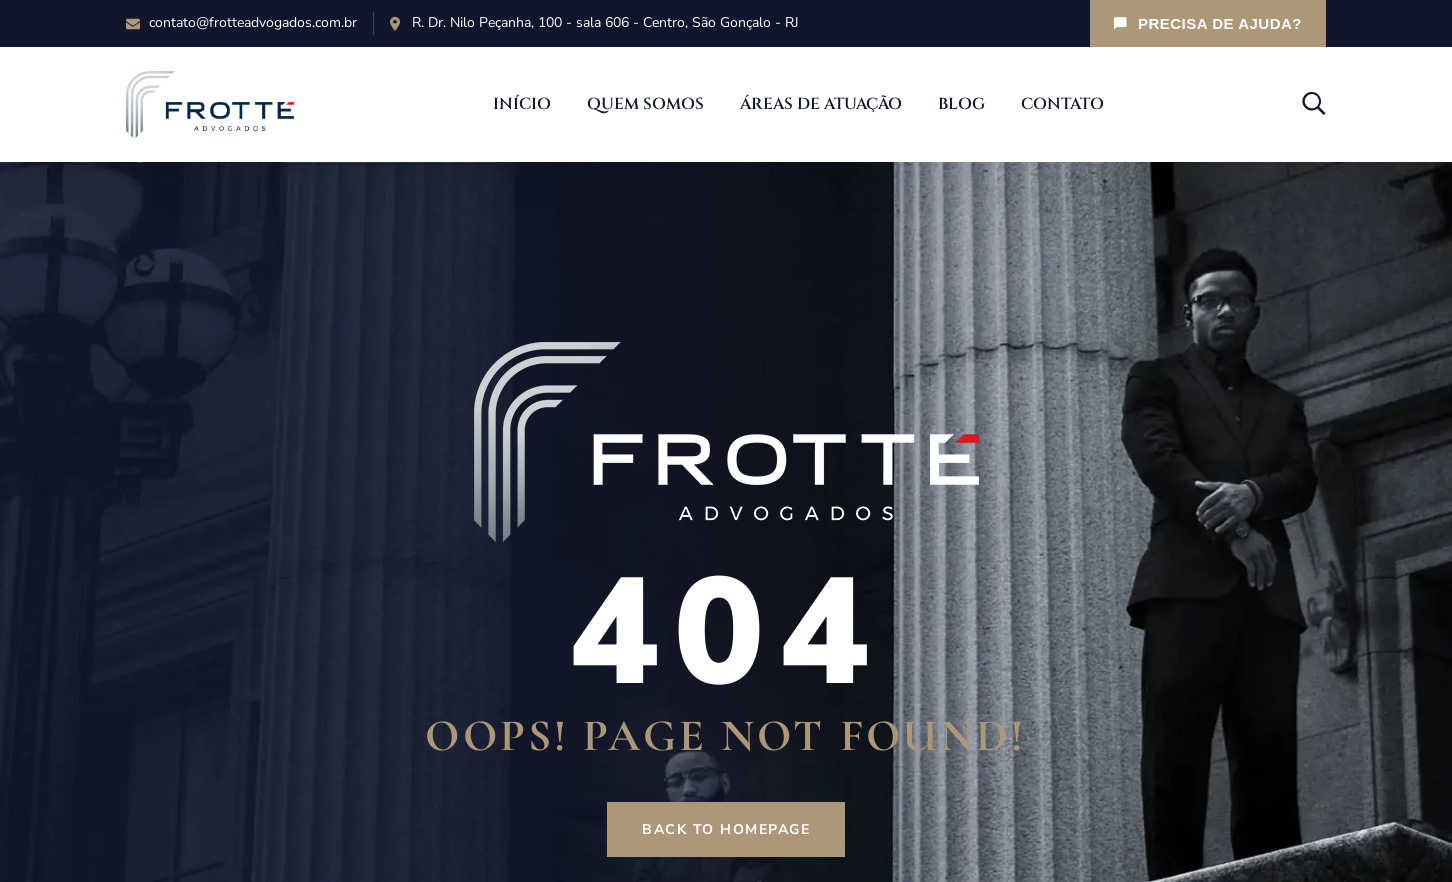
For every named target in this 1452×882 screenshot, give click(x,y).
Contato (1062, 104)
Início (522, 104)
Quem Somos (645, 104)
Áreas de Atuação (821, 104)
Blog (961, 104)
